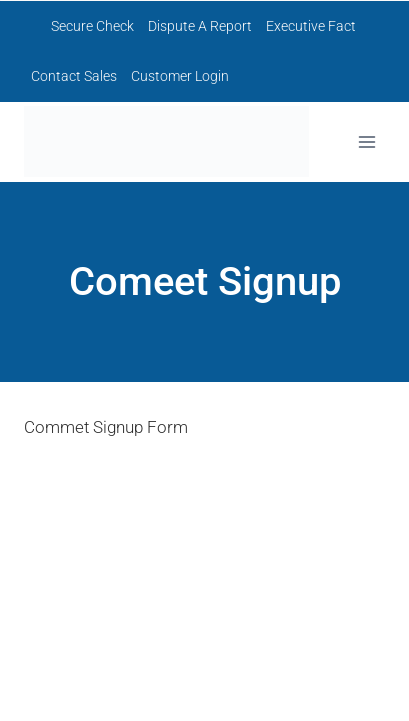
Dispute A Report (200, 26)
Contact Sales (74, 76)
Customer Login (180, 76)
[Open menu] (366, 141)
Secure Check (92, 26)
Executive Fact (311, 26)
